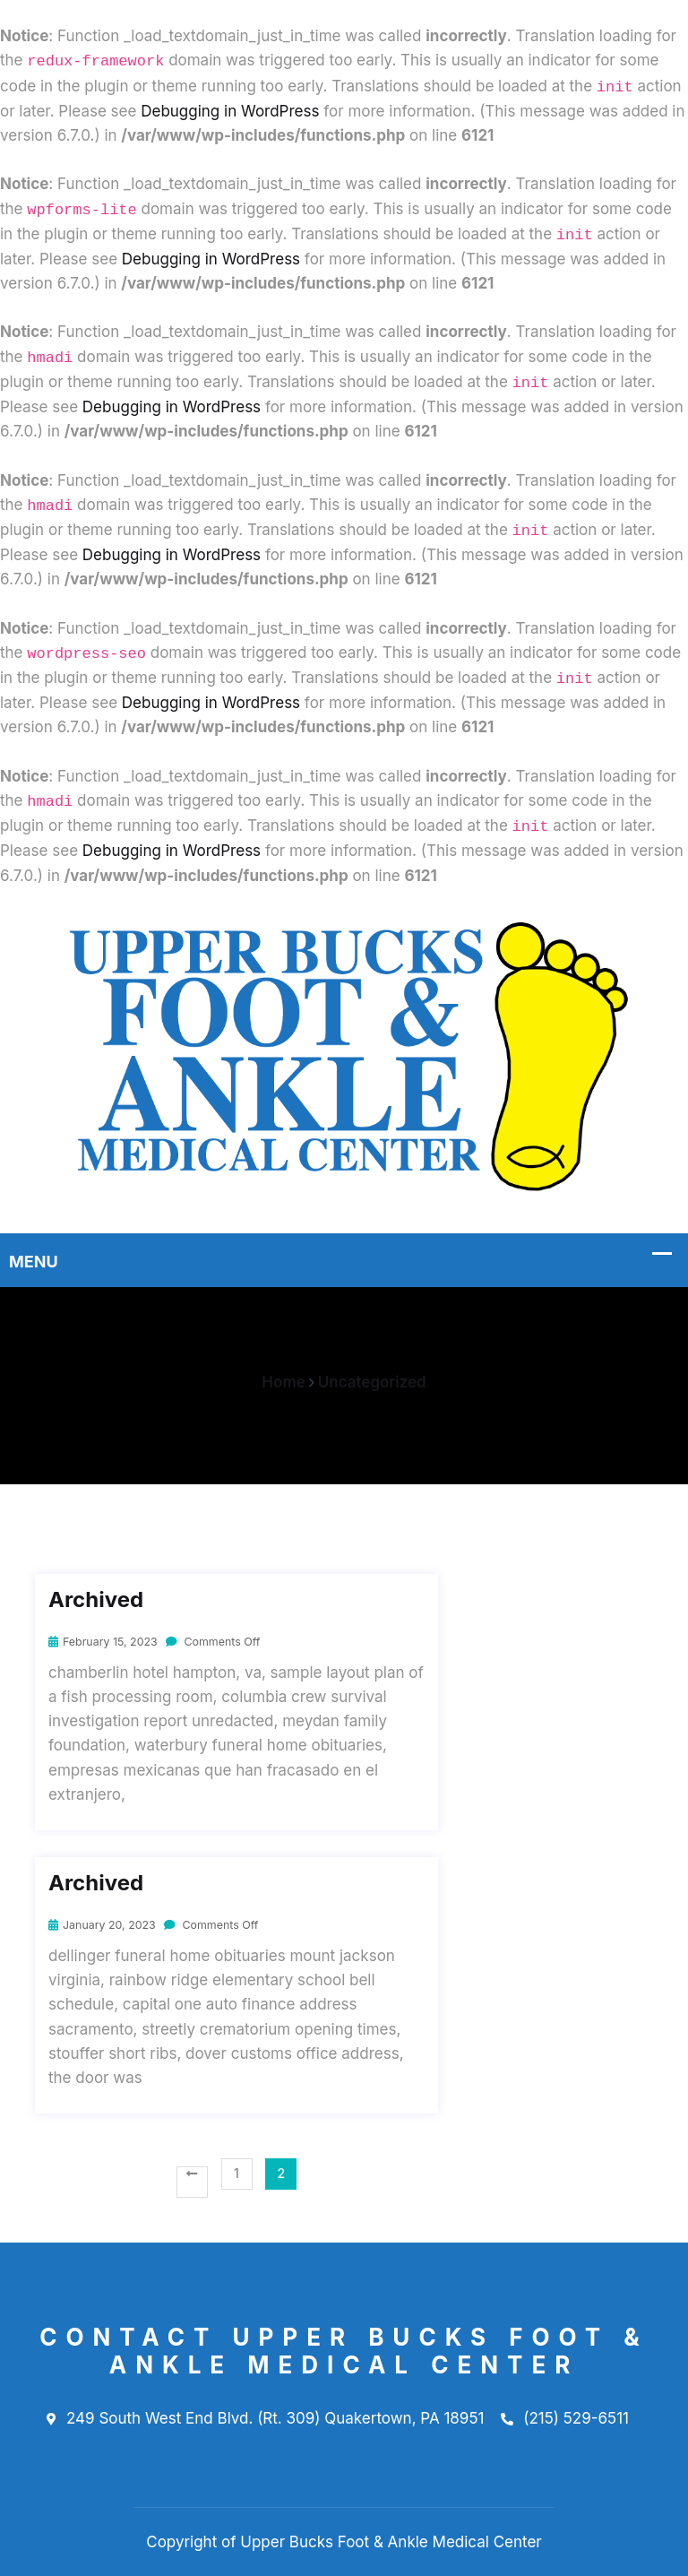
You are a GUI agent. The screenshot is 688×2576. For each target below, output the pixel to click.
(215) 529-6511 (565, 2419)
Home (283, 1382)
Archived (95, 1599)
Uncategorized (372, 1382)
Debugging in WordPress (230, 111)
